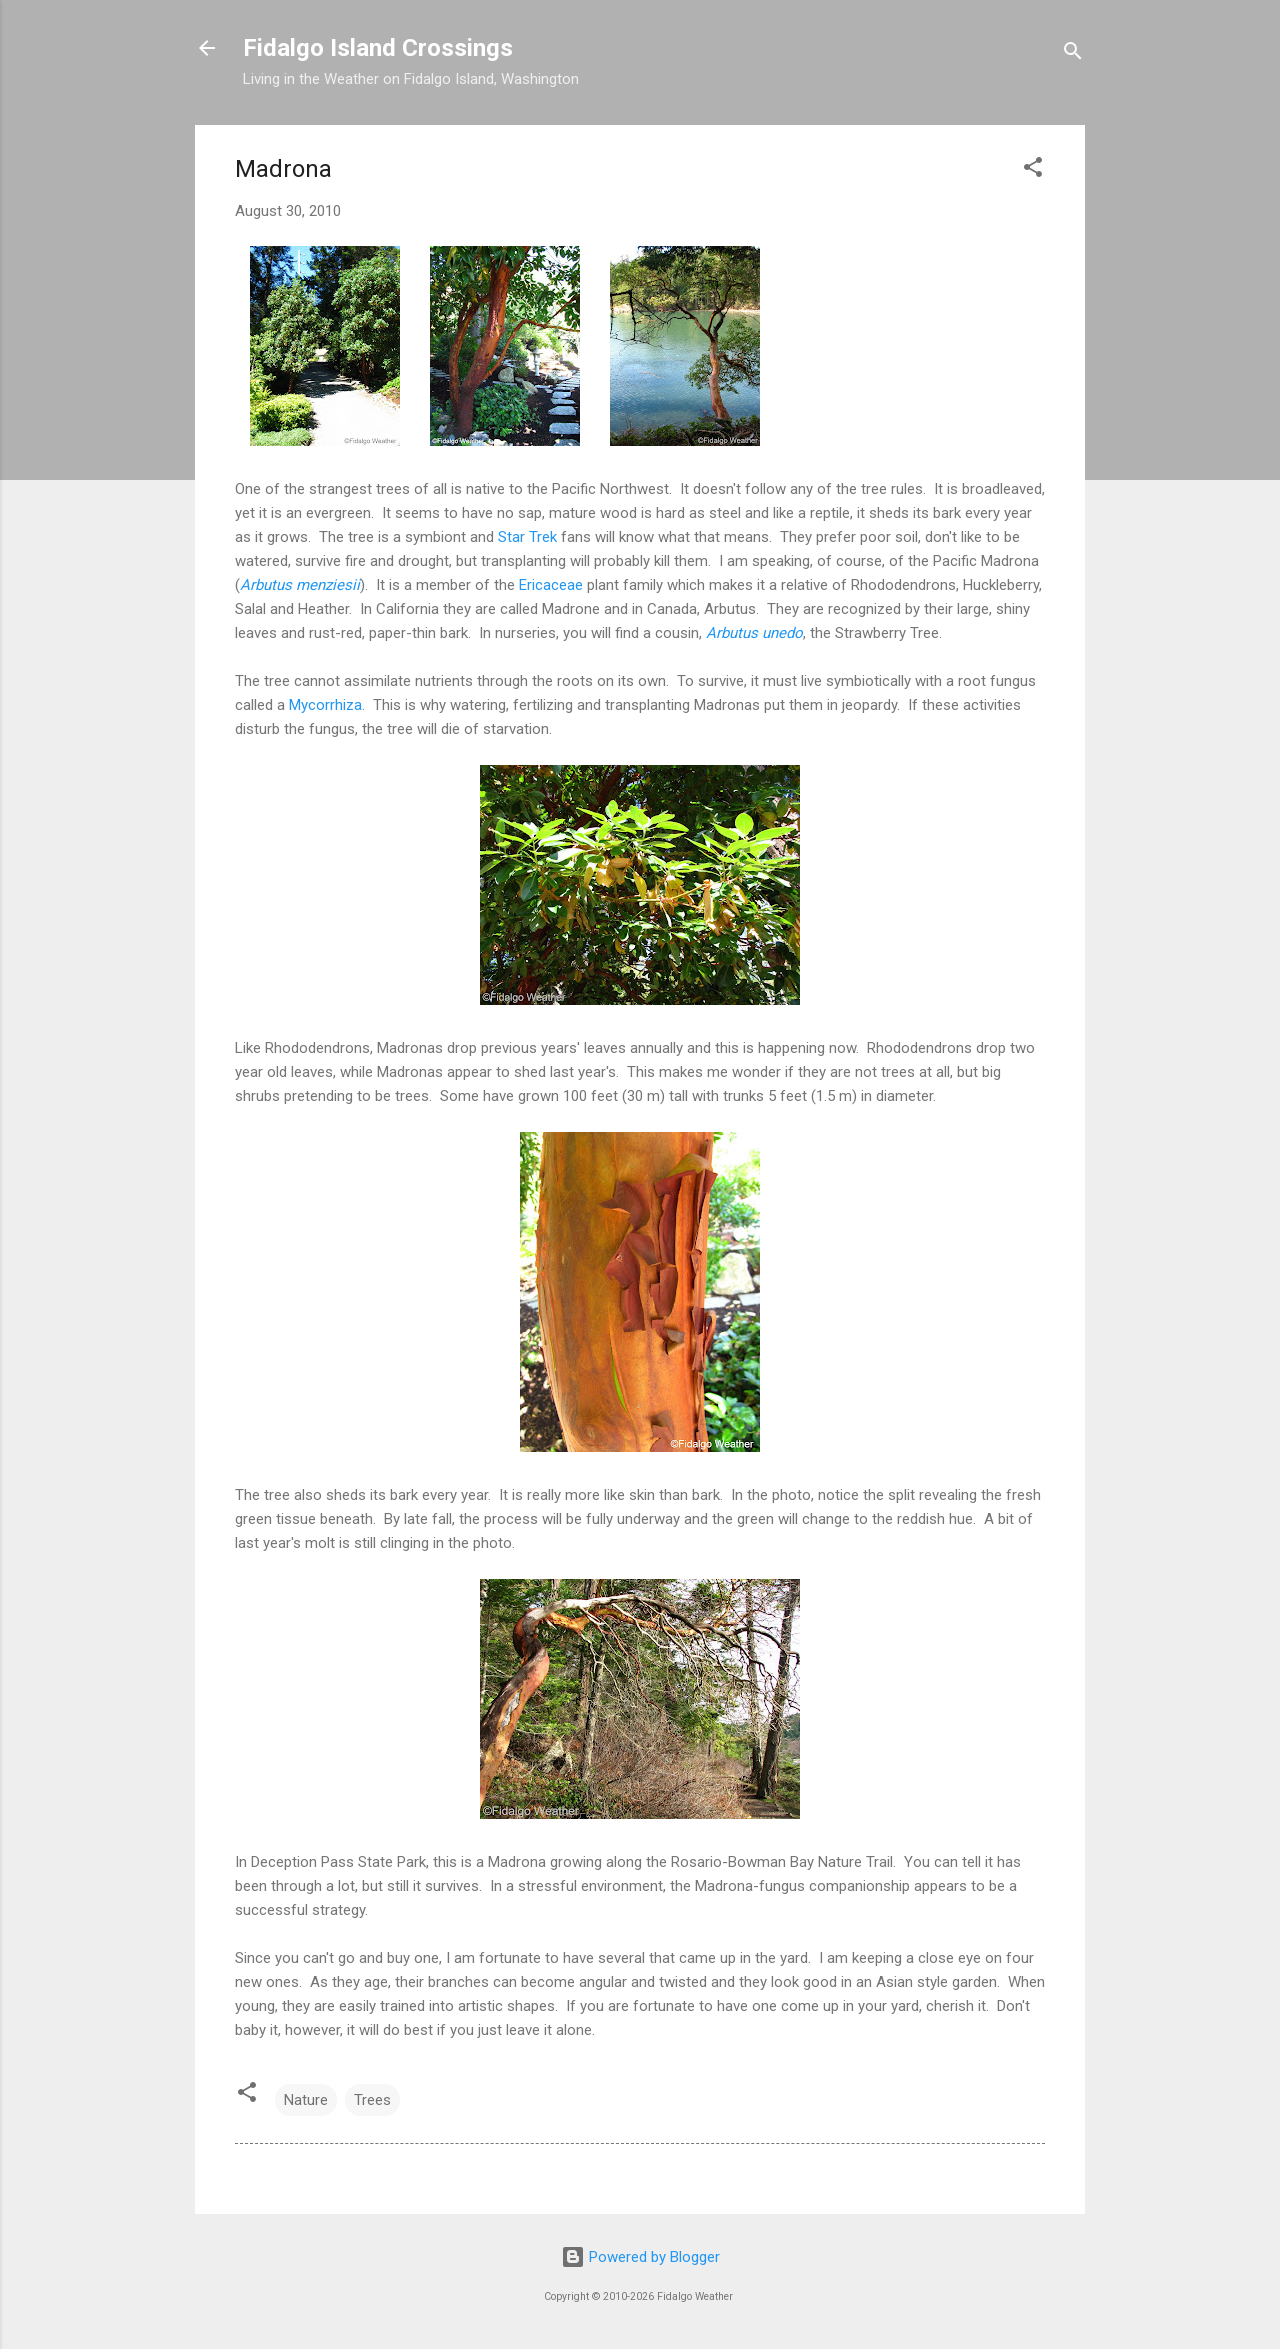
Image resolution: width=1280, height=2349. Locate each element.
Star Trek (527, 537)
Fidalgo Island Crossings (378, 48)
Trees (372, 2100)
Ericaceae (551, 585)
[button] (1033, 170)
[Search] (1073, 54)
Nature (306, 2100)
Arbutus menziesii (300, 585)
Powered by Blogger (640, 2257)
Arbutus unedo (754, 633)
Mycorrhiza (325, 705)
